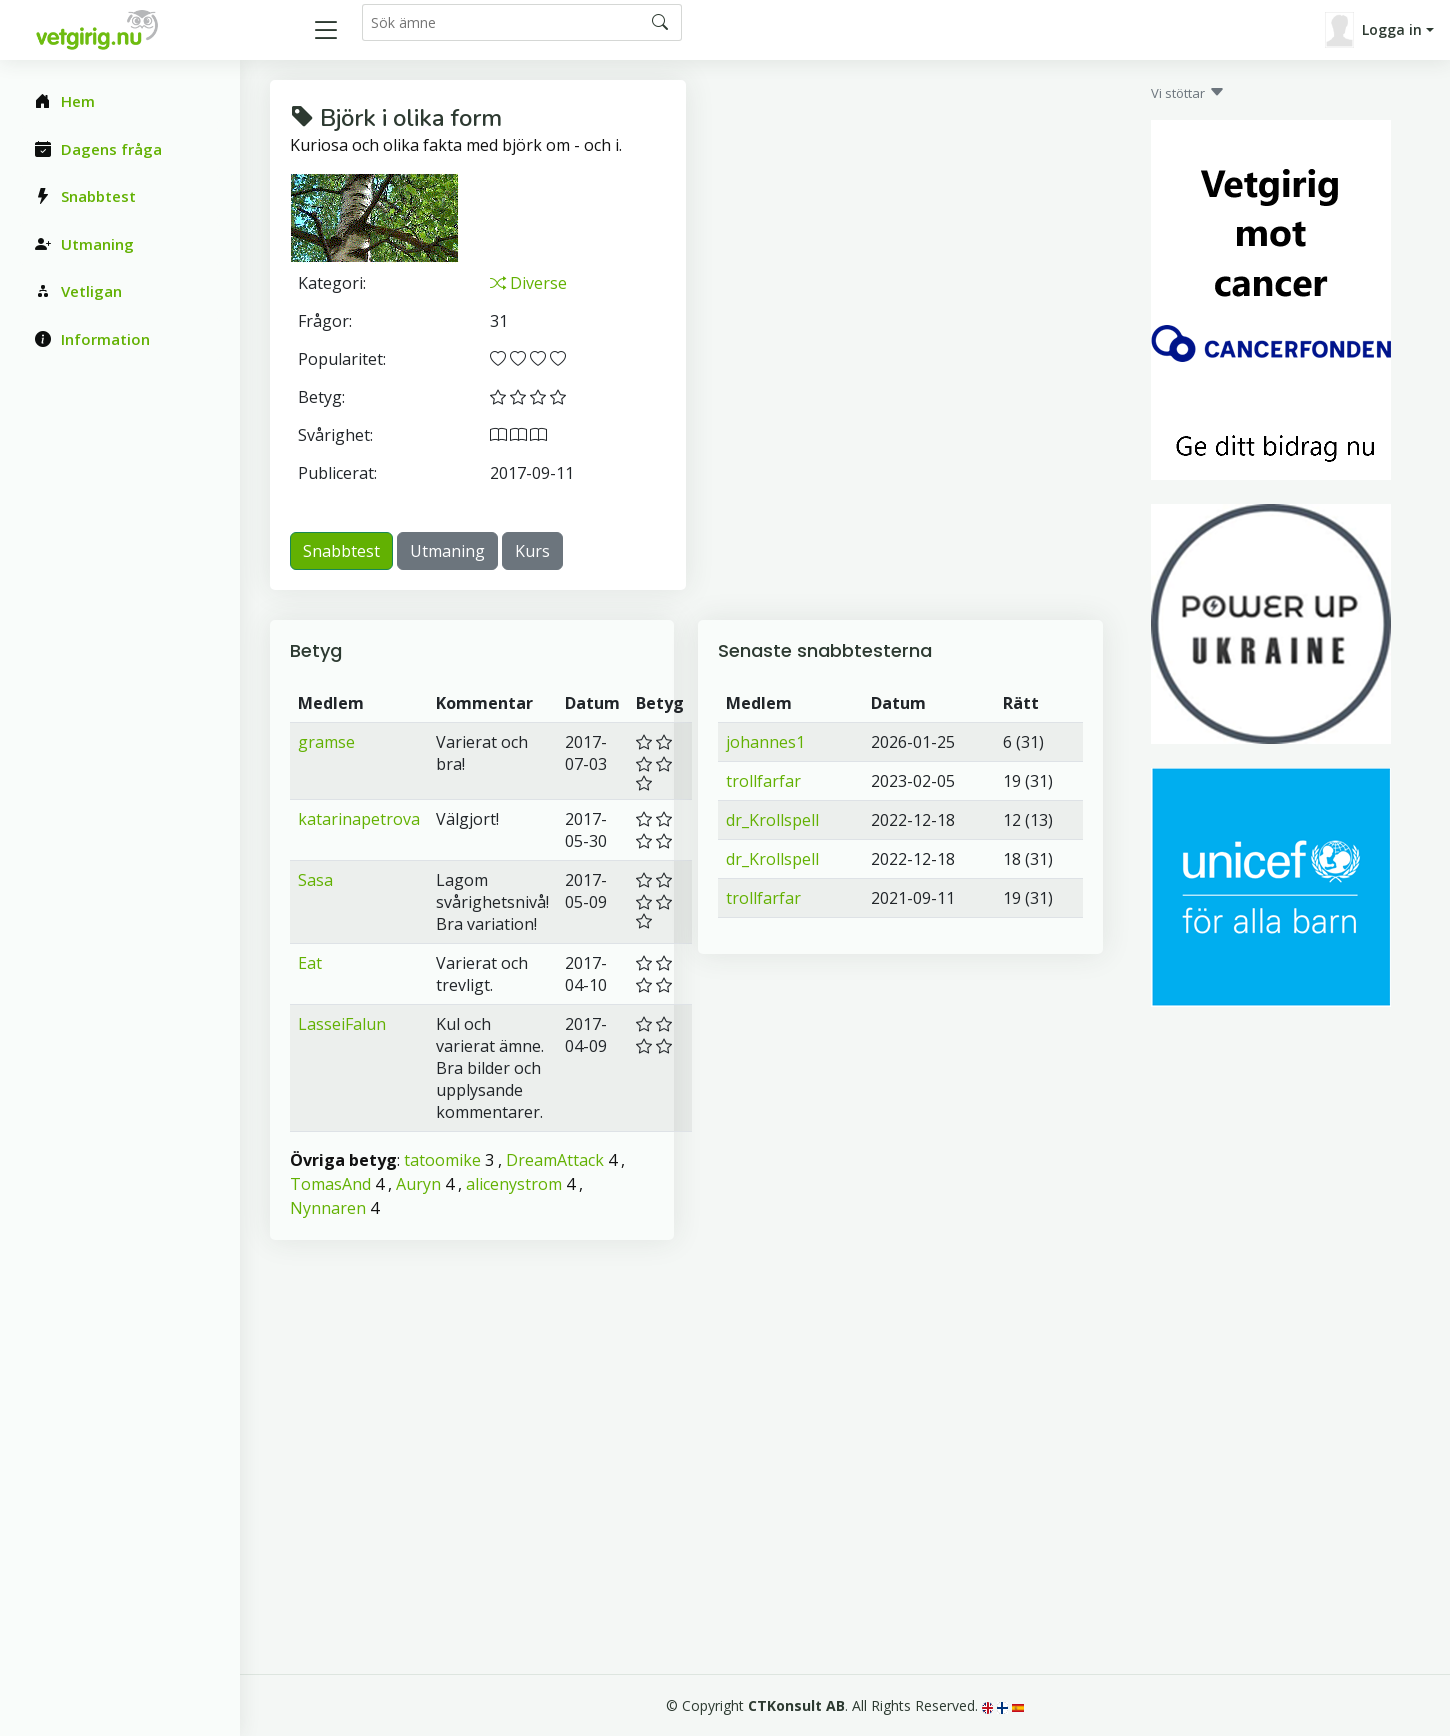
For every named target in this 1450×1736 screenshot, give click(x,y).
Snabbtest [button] (341, 551)
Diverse (528, 283)
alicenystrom (514, 1184)
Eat (310, 963)
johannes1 (765, 742)
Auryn (418, 1184)
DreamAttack (555, 1160)
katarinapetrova (359, 819)
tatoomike (442, 1160)
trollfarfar (763, 781)
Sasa (315, 880)
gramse (326, 742)
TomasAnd (330, 1184)
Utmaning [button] (447, 551)
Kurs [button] (532, 551)
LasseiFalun (342, 1024)
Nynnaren (328, 1208)
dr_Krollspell (772, 820)
